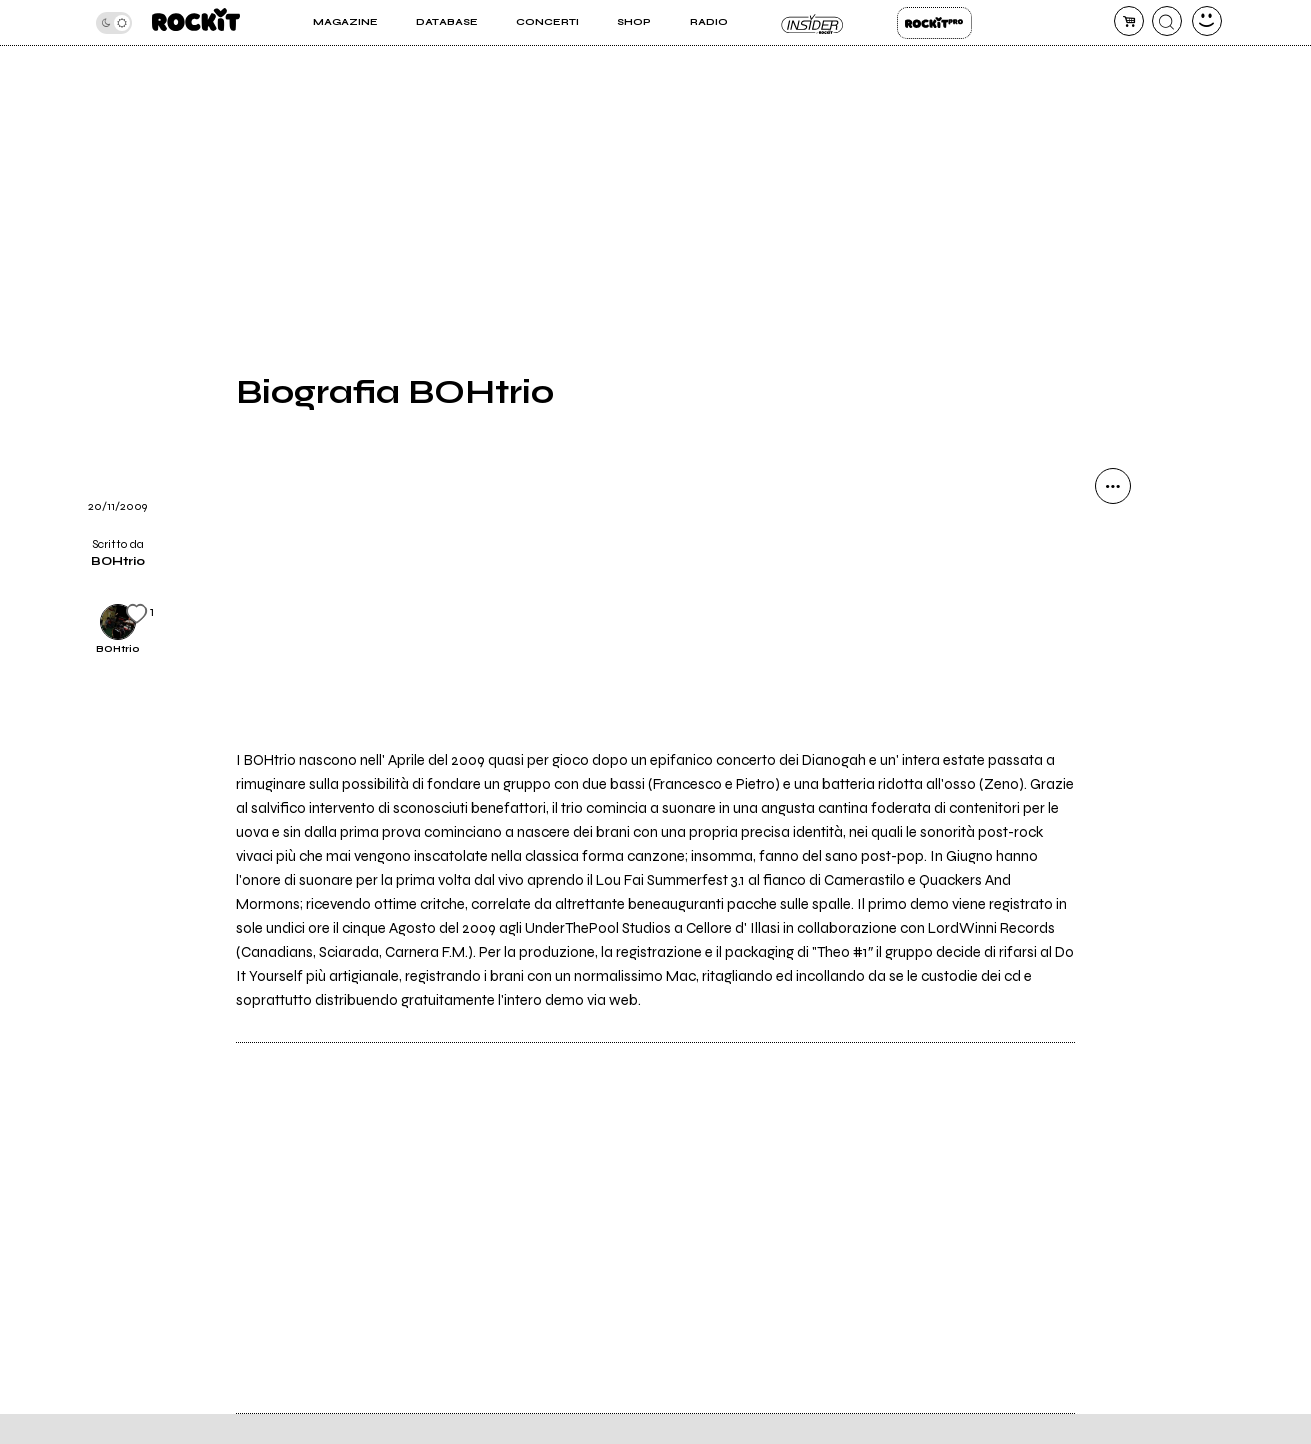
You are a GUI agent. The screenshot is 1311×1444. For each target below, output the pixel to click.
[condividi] (1113, 486)
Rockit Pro (934, 23)
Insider (812, 23)
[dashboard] (1207, 21)
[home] (196, 22)
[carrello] (1129, 21)
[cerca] (1167, 21)
